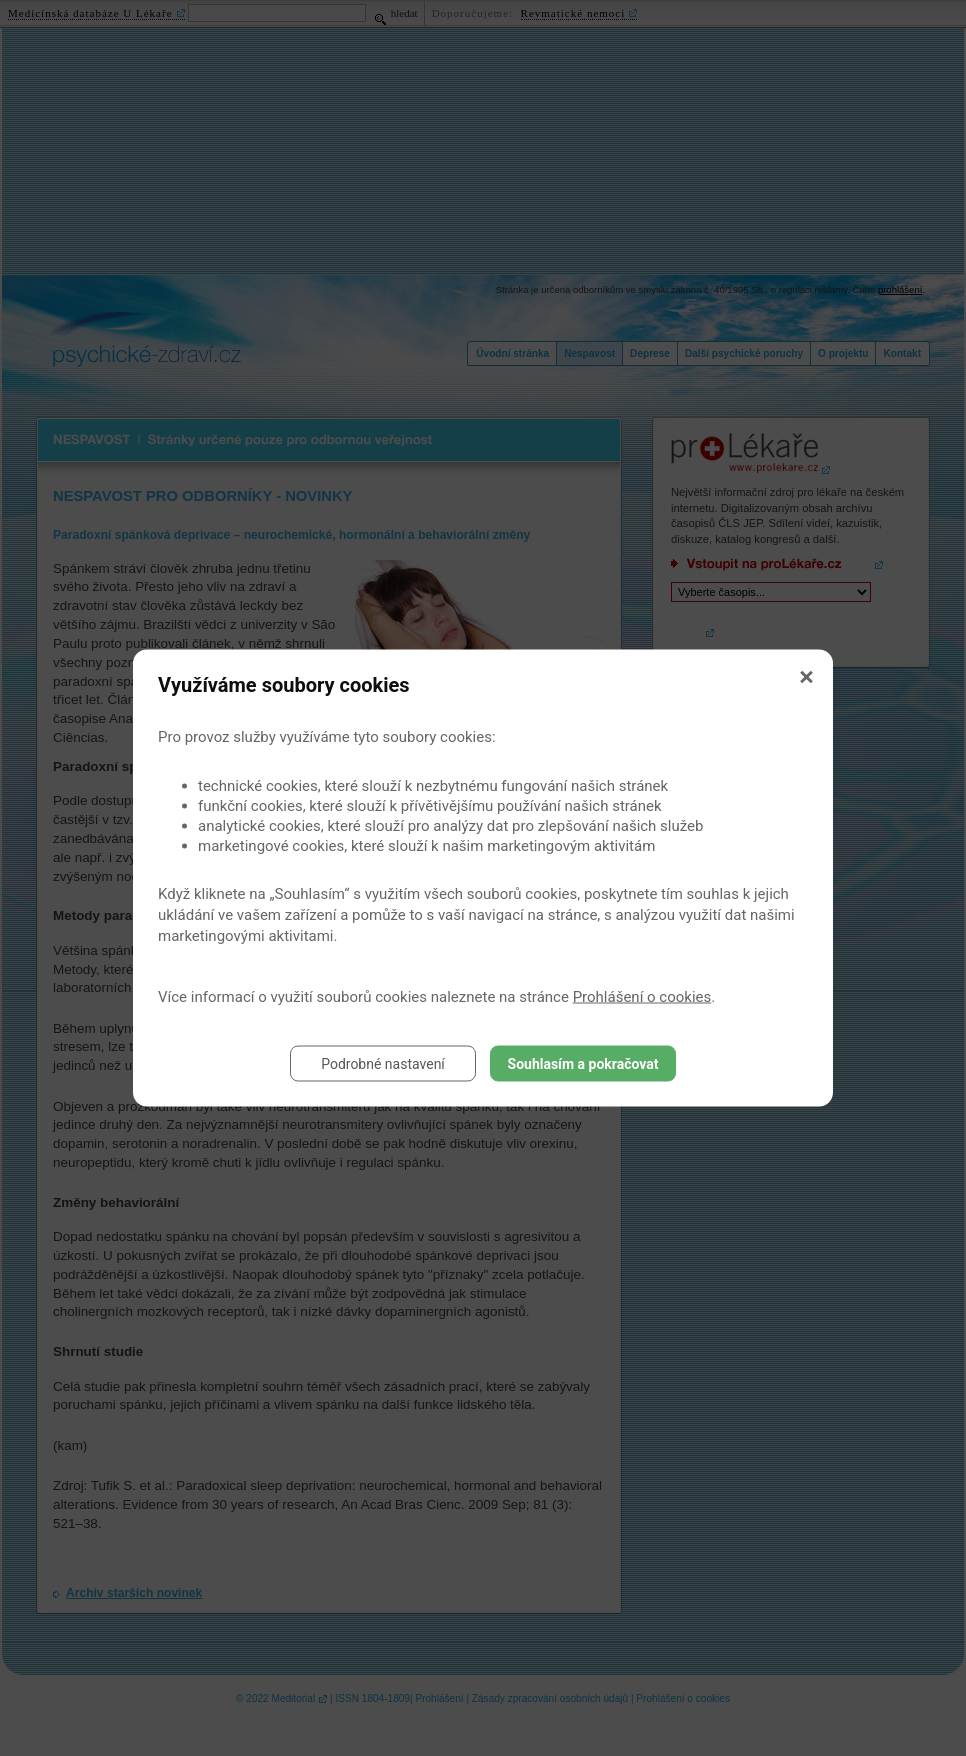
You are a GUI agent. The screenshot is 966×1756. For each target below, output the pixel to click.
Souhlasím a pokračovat (583, 1064)
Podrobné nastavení (383, 1064)
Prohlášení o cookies (642, 997)
